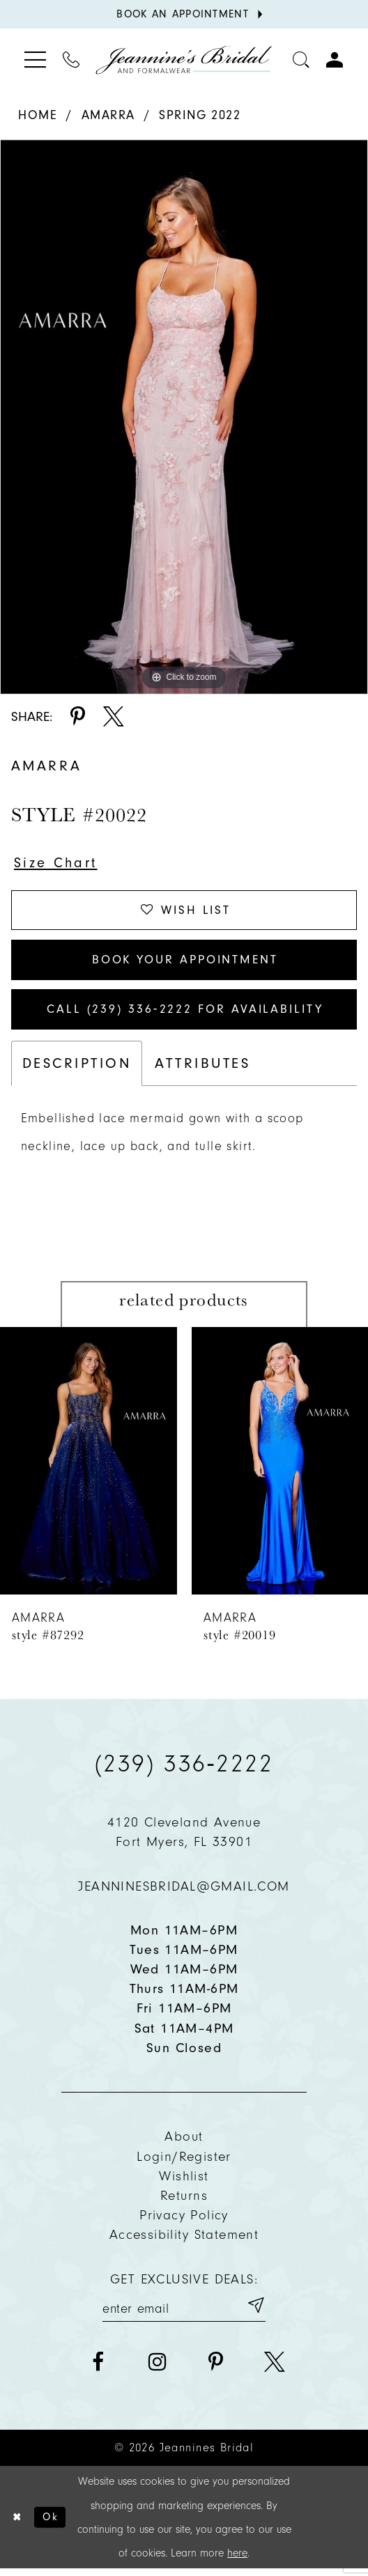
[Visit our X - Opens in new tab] (274, 2369)
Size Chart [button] (57, 863)
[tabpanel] (184, 417)
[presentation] (88, 1467)
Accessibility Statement (184, 2241)
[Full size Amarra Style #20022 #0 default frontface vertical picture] (184, 417)
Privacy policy (184, 2221)
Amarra (108, 115)
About (183, 2142)
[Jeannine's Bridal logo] (183, 60)
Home (37, 115)
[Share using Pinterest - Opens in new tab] (78, 716)
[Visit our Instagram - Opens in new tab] (156, 2369)
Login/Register (184, 2163)
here (237, 2560)
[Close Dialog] (17, 2524)
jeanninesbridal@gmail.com (183, 1892)
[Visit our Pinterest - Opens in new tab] (216, 2369)
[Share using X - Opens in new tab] (113, 716)
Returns (184, 2202)
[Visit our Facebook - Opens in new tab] (98, 2369)
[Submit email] (255, 2312)
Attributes (202, 1069)
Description (76, 1069)
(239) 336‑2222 (184, 1769)
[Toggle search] (301, 60)
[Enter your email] (184, 2312)
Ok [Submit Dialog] (52, 2524)
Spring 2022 (199, 115)
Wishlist (183, 2182)
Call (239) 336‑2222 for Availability (185, 1014)
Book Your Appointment (185, 963)
